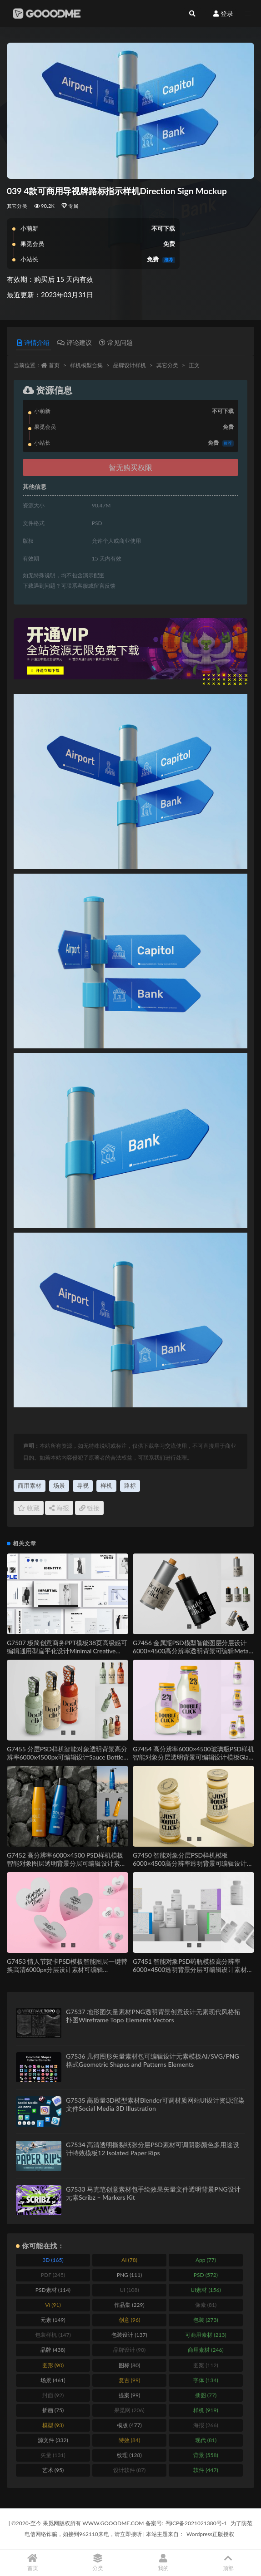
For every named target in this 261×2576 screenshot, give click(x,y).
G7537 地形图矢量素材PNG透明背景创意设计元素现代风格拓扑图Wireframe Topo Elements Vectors (153, 2016)
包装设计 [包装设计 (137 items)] (129, 2334)
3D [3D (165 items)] (52, 2259)
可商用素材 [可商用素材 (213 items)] (205, 2334)
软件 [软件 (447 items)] (205, 2470)
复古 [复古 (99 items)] (129, 2380)
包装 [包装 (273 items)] (205, 2319)
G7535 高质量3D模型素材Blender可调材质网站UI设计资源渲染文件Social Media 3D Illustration (155, 2104)
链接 (89, 1508)
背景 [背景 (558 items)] (205, 2455)
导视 (83, 1485)
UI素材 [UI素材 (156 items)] (206, 2289)
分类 (98, 2562)
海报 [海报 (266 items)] (205, 2425)
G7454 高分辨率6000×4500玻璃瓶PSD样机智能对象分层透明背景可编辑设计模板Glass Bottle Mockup (193, 1757)
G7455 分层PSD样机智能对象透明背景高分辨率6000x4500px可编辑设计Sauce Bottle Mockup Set (67, 1757)
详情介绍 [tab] (33, 342)
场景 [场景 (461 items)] (52, 2380)
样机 (106, 1485)
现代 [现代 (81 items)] (205, 2440)
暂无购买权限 (130, 467)
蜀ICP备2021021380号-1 (196, 2523)
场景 (59, 1485)
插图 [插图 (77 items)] (205, 2395)
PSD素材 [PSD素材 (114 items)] (52, 2289)
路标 (130, 1485)
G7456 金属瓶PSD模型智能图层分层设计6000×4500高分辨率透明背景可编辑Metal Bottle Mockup (191, 1651)
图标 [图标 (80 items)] (129, 2365)
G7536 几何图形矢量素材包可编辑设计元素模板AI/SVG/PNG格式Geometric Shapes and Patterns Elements (152, 2060)
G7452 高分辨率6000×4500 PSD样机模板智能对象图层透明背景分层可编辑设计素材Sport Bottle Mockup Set (66, 1863)
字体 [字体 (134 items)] (205, 2380)
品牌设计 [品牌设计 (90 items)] (129, 2349)
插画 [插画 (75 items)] (53, 2410)
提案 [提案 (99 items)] (129, 2395)
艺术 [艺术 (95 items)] (53, 2470)
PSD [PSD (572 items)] (206, 2274)
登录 (223, 13)
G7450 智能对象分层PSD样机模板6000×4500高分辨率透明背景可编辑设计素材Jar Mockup (193, 1863)
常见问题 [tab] (116, 342)
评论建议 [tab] (74, 342)
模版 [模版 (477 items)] (129, 2425)
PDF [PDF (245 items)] (53, 2274)
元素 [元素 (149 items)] (52, 2319)
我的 (163, 2562)
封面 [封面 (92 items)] (53, 2395)
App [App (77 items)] (206, 2259)
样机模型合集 (86, 365)
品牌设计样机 (129, 365)
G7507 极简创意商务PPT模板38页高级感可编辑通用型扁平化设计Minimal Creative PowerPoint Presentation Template (67, 1651)
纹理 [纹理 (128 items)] (129, 2455)
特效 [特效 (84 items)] (129, 2440)
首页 (54, 365)
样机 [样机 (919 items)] (205, 2410)
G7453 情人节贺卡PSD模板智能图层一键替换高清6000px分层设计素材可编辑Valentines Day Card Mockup (67, 1969)
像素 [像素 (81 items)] (205, 2304)
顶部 (228, 2562)
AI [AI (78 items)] (129, 2259)
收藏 (29, 1508)
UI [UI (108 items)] (129, 2289)
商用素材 (29, 1485)
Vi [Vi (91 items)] (52, 2304)
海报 (59, 1508)
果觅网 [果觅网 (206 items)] (129, 2410)
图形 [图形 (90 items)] (53, 2365)
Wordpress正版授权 (210, 2534)
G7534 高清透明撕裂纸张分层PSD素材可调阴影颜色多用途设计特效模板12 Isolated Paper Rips (152, 2149)
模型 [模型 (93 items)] (53, 2425)
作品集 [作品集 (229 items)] (129, 2304)
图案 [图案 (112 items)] (205, 2365)
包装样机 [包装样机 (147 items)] (52, 2334)
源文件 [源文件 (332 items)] (53, 2440)
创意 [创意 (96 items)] (129, 2319)
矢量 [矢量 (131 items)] (52, 2455)
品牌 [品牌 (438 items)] (52, 2349)
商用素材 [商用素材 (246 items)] (205, 2349)
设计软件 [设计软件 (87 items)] (129, 2470)
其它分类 (17, 206)
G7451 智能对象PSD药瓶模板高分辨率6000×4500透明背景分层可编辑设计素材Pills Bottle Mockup (190, 1969)
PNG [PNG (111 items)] (129, 2274)
